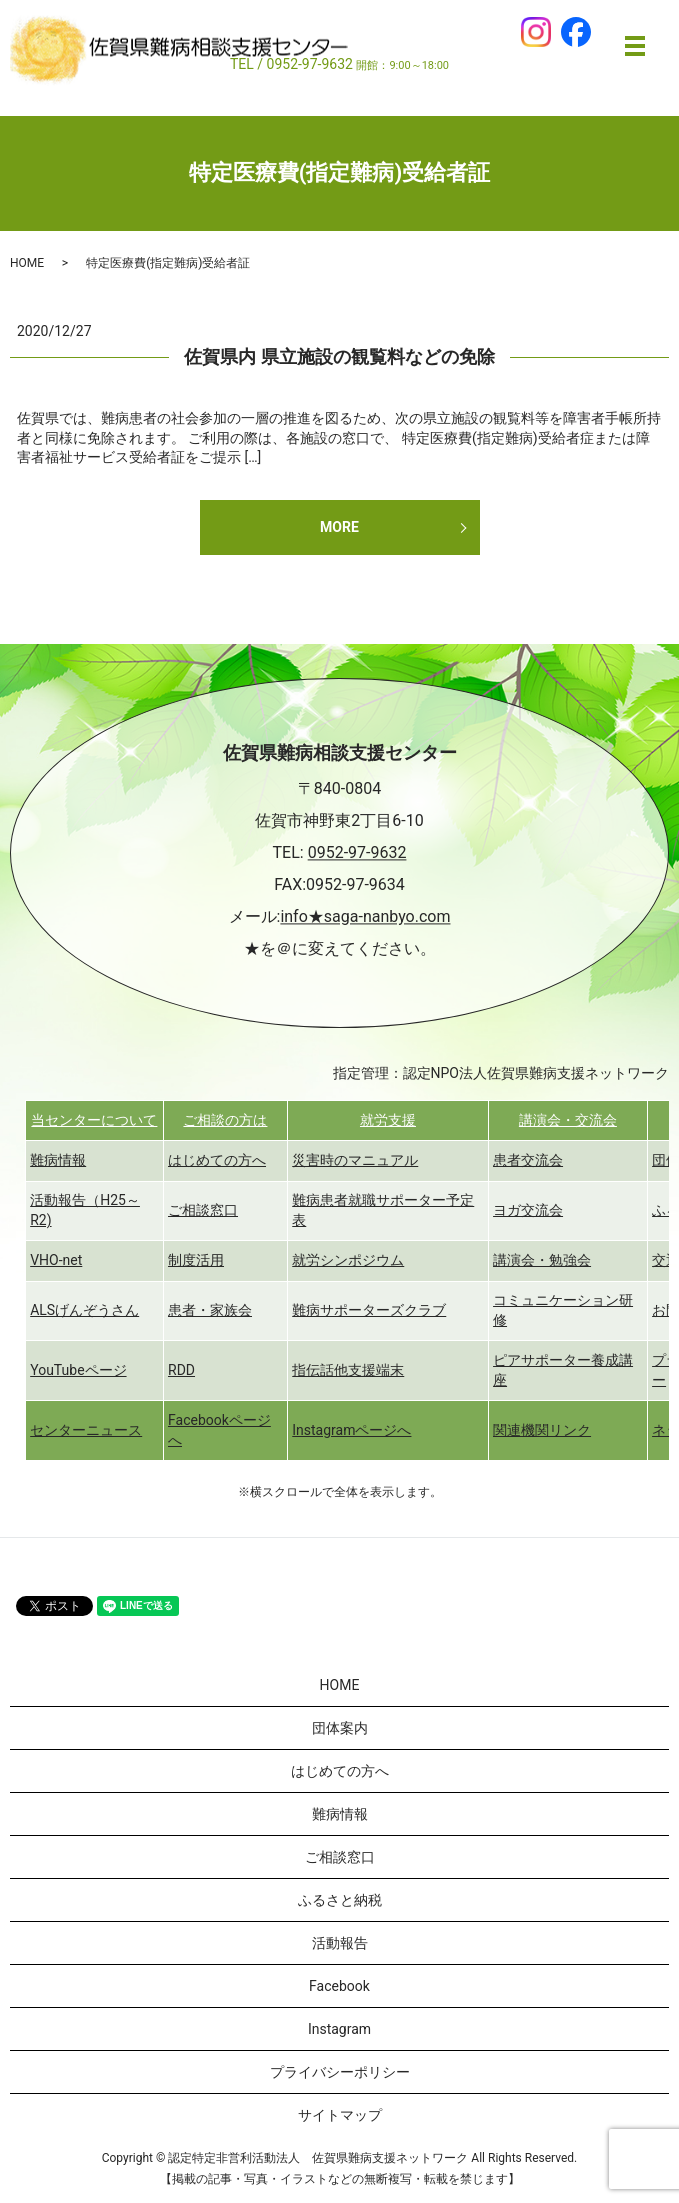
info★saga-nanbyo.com (365, 917)
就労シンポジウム (348, 1260)
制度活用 (196, 1260)
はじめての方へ (217, 1160)
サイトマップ (340, 2115)
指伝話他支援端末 (348, 1370)
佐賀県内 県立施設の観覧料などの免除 (339, 356)
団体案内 (340, 1728)
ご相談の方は (225, 1120)
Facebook (339, 1986)
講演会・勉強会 (542, 1260)
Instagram (339, 2029)
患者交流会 (528, 1160)
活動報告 (340, 1943)
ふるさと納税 (340, 1900)
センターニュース (86, 1430)
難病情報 (58, 1160)
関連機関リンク (542, 1430)
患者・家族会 (210, 1310)
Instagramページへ (351, 1430)
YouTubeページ (78, 1370)
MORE (339, 527)
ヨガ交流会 (528, 1210)
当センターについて (94, 1120)
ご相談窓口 (203, 1210)
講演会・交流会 (568, 1120)
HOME (27, 263)
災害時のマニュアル (355, 1160)
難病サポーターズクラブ (369, 1310)
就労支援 (388, 1120)
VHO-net (56, 1260)
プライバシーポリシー (340, 2072)
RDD (181, 1370)
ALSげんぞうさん (84, 1310)
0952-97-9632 (357, 853)
